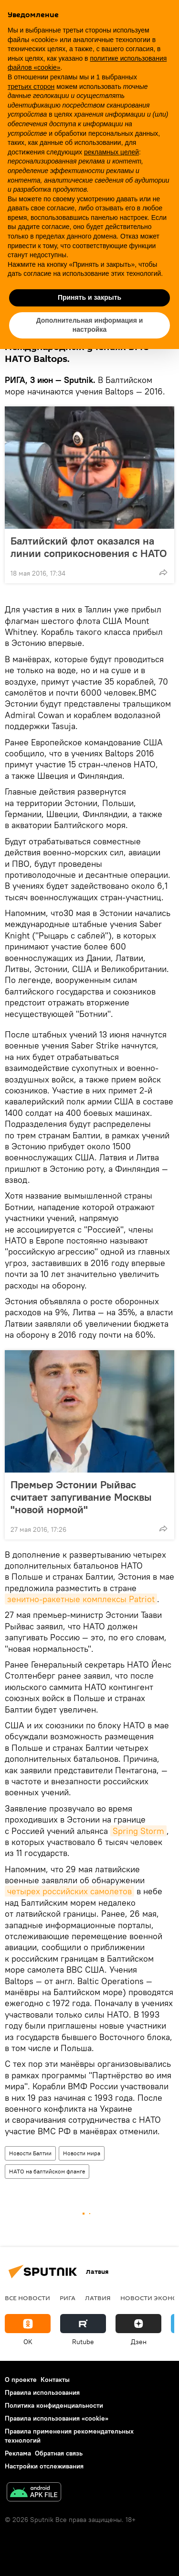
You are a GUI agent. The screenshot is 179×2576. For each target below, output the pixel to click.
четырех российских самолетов (69, 1891)
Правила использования (42, 2392)
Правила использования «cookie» (56, 2418)
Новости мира (81, 2153)
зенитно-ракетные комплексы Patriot (81, 1599)
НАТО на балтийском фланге (47, 2171)
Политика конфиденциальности (54, 2405)
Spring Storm (138, 1830)
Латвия (98, 2297)
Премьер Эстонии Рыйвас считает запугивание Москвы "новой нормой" (81, 1497)
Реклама (18, 2453)
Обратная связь (59, 2453)
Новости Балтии (30, 2153)
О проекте (21, 2379)
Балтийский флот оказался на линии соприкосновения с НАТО (89, 547)
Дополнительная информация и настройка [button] (89, 325)
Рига (67, 2297)
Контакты (55, 2379)
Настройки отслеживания (44, 2466)
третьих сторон (31, 86)
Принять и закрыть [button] (89, 297)
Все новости (27, 2297)
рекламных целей (111, 152)
